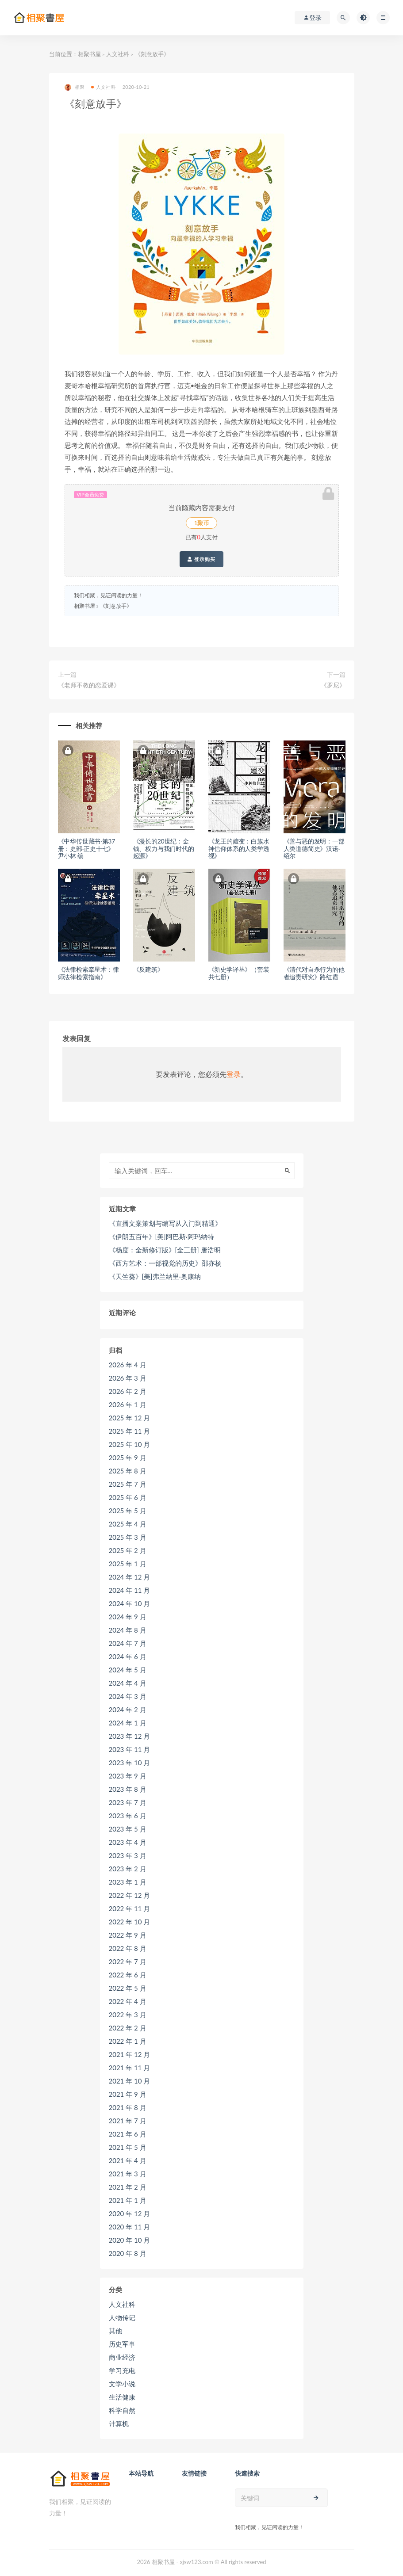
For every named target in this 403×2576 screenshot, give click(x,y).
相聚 (74, 87)
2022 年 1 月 (127, 2041)
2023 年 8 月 (127, 1789)
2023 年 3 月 (127, 1855)
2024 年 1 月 (127, 1723)
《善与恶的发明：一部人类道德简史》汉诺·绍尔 (314, 848)
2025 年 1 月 (127, 1564)
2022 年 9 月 (127, 1935)
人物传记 (122, 2317)
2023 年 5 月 (127, 1829)
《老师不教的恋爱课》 (89, 685)
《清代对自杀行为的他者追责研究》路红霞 (314, 973)
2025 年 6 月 (127, 1497)
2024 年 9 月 (127, 1617)
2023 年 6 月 (127, 1816)
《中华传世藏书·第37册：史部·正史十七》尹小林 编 (86, 848)
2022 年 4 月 (127, 2001)
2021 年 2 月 (127, 2187)
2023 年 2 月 (127, 1869)
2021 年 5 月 (127, 2147)
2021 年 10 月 (129, 2081)
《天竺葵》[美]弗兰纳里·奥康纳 (155, 1276)
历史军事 (122, 2344)
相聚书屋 (89, 53)
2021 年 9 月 (127, 2094)
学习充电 (122, 2370)
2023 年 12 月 (129, 1736)
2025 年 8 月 (127, 1471)
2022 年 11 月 (129, 1908)
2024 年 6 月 (127, 1656)
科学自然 (122, 2410)
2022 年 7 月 (127, 1961)
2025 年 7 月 (127, 1484)
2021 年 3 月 (127, 2174)
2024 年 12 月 (129, 1577)
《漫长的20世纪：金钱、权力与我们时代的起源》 (163, 848)
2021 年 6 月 (127, 2134)
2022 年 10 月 (129, 1922)
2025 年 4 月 (127, 1524)
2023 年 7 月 (127, 1802)
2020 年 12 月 (129, 2213)
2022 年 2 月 (127, 2028)
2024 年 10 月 (129, 1603)
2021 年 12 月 (129, 2054)
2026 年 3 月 (127, 1378)
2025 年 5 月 (127, 1511)
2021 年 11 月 (129, 2068)
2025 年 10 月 (129, 1444)
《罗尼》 (333, 685)
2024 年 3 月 (127, 1696)
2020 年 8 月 (127, 2253)
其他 (115, 2331)
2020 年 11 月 (129, 2227)
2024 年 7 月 (127, 1643)
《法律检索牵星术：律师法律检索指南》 (88, 973)
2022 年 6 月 (127, 1975)
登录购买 (201, 559)
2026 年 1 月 (127, 1404)
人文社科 (117, 53)
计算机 (119, 2423)
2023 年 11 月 (129, 1749)
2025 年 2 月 (127, 1550)
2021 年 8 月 (127, 2107)
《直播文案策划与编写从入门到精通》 (165, 1223)
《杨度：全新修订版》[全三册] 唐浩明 (165, 1250)
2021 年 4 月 (127, 2160)
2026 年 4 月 (127, 1365)
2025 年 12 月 (129, 1418)
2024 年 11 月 (129, 1590)
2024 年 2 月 (127, 1710)
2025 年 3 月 (127, 1537)
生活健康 (122, 2397)
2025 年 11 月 (129, 1431)
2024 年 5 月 (127, 1670)
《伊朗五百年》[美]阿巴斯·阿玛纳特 (161, 1236)
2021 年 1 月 (127, 2200)
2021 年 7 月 (127, 2121)
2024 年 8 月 (127, 1630)
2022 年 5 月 (127, 1988)
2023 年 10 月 (129, 1763)
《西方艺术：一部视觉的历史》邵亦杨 (165, 1263)
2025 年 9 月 (127, 1458)
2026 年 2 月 (127, 1391)
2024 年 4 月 (127, 1683)
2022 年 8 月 (127, 1948)
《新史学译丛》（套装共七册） (238, 973)
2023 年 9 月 (127, 1776)
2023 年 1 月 (127, 1882)
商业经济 (122, 2357)
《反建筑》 (148, 969)
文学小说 (122, 2384)
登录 (233, 1074)
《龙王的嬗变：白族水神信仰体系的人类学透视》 (238, 848)
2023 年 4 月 (127, 1842)
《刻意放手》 (116, 606)
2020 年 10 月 (129, 2240)
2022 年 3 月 (127, 2015)
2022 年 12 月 (129, 1895)
